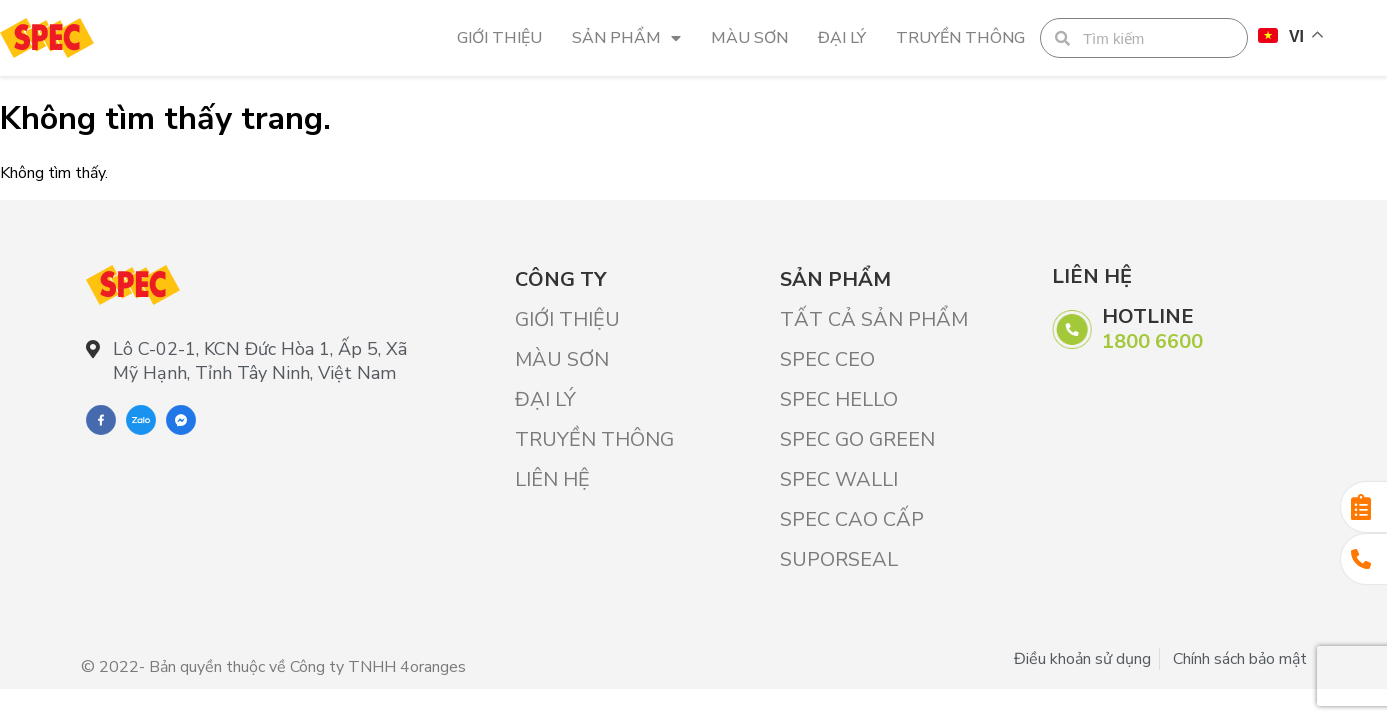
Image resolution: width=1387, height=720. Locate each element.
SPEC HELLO (839, 399)
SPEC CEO (827, 359)
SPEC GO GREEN (857, 439)
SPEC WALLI (839, 479)
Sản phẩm (626, 38)
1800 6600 (1152, 341)
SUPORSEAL (839, 559)
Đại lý (842, 38)
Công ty (560, 279)
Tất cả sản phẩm (874, 319)
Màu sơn (749, 38)
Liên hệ (552, 479)
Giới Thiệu (499, 38)
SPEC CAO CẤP (852, 519)
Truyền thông (960, 38)
